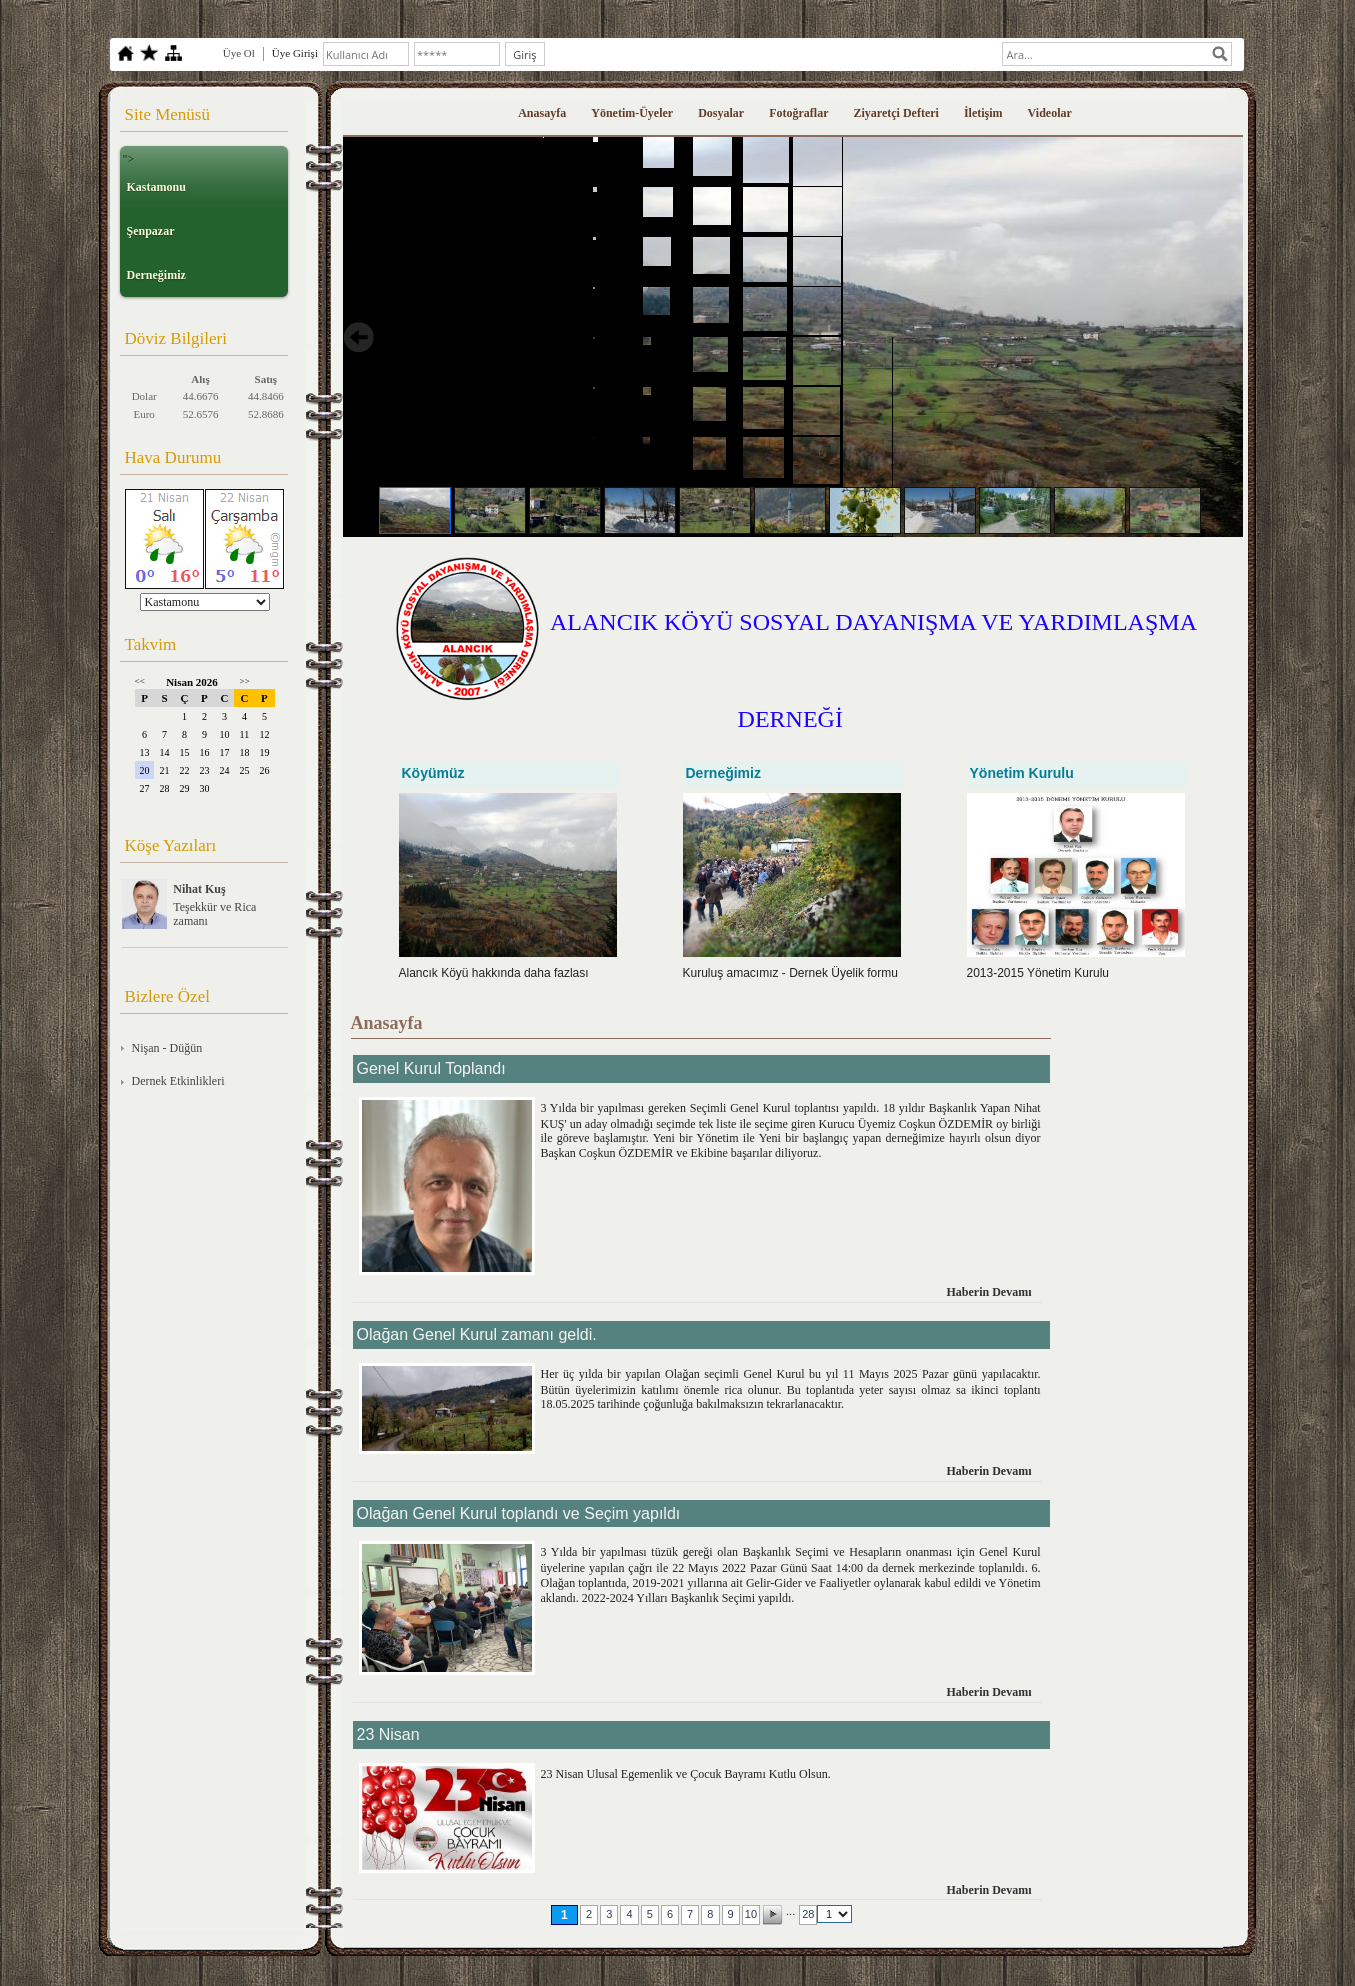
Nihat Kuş (199, 889)
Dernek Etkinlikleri (178, 1081)
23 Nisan (388, 1734)
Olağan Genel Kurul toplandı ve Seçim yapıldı (519, 1513)
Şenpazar (151, 231)
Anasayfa (542, 113)
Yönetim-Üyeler (632, 113)
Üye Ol (239, 53)
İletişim (983, 113)
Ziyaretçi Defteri (896, 113)
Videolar (1050, 113)
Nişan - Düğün (167, 1048)
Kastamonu (156, 187)
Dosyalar (721, 113)
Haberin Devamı (989, 1292)
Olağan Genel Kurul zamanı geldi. (477, 1334)
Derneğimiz (156, 275)
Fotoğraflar (798, 113)
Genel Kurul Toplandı (431, 1068)
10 (751, 1914)
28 (808, 1914)
